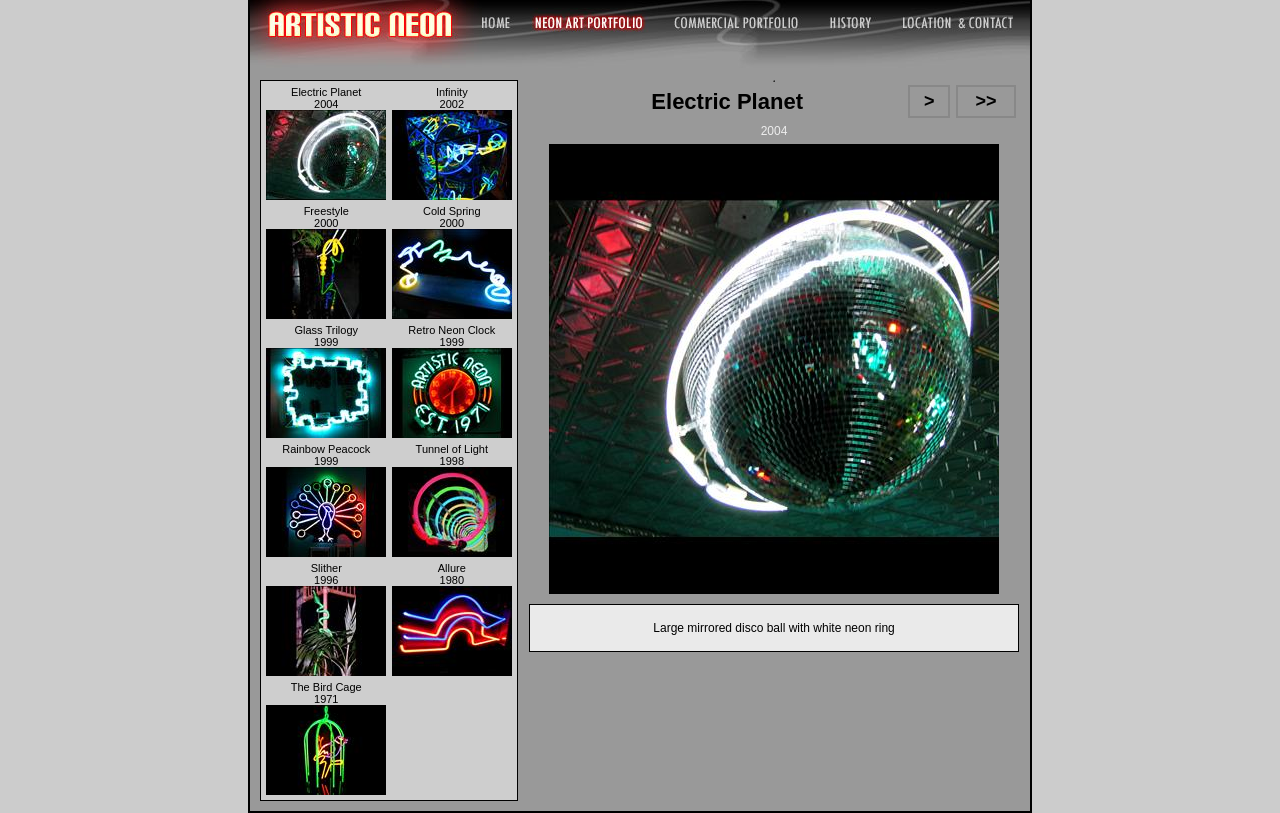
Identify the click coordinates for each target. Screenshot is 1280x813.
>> (986, 101)
